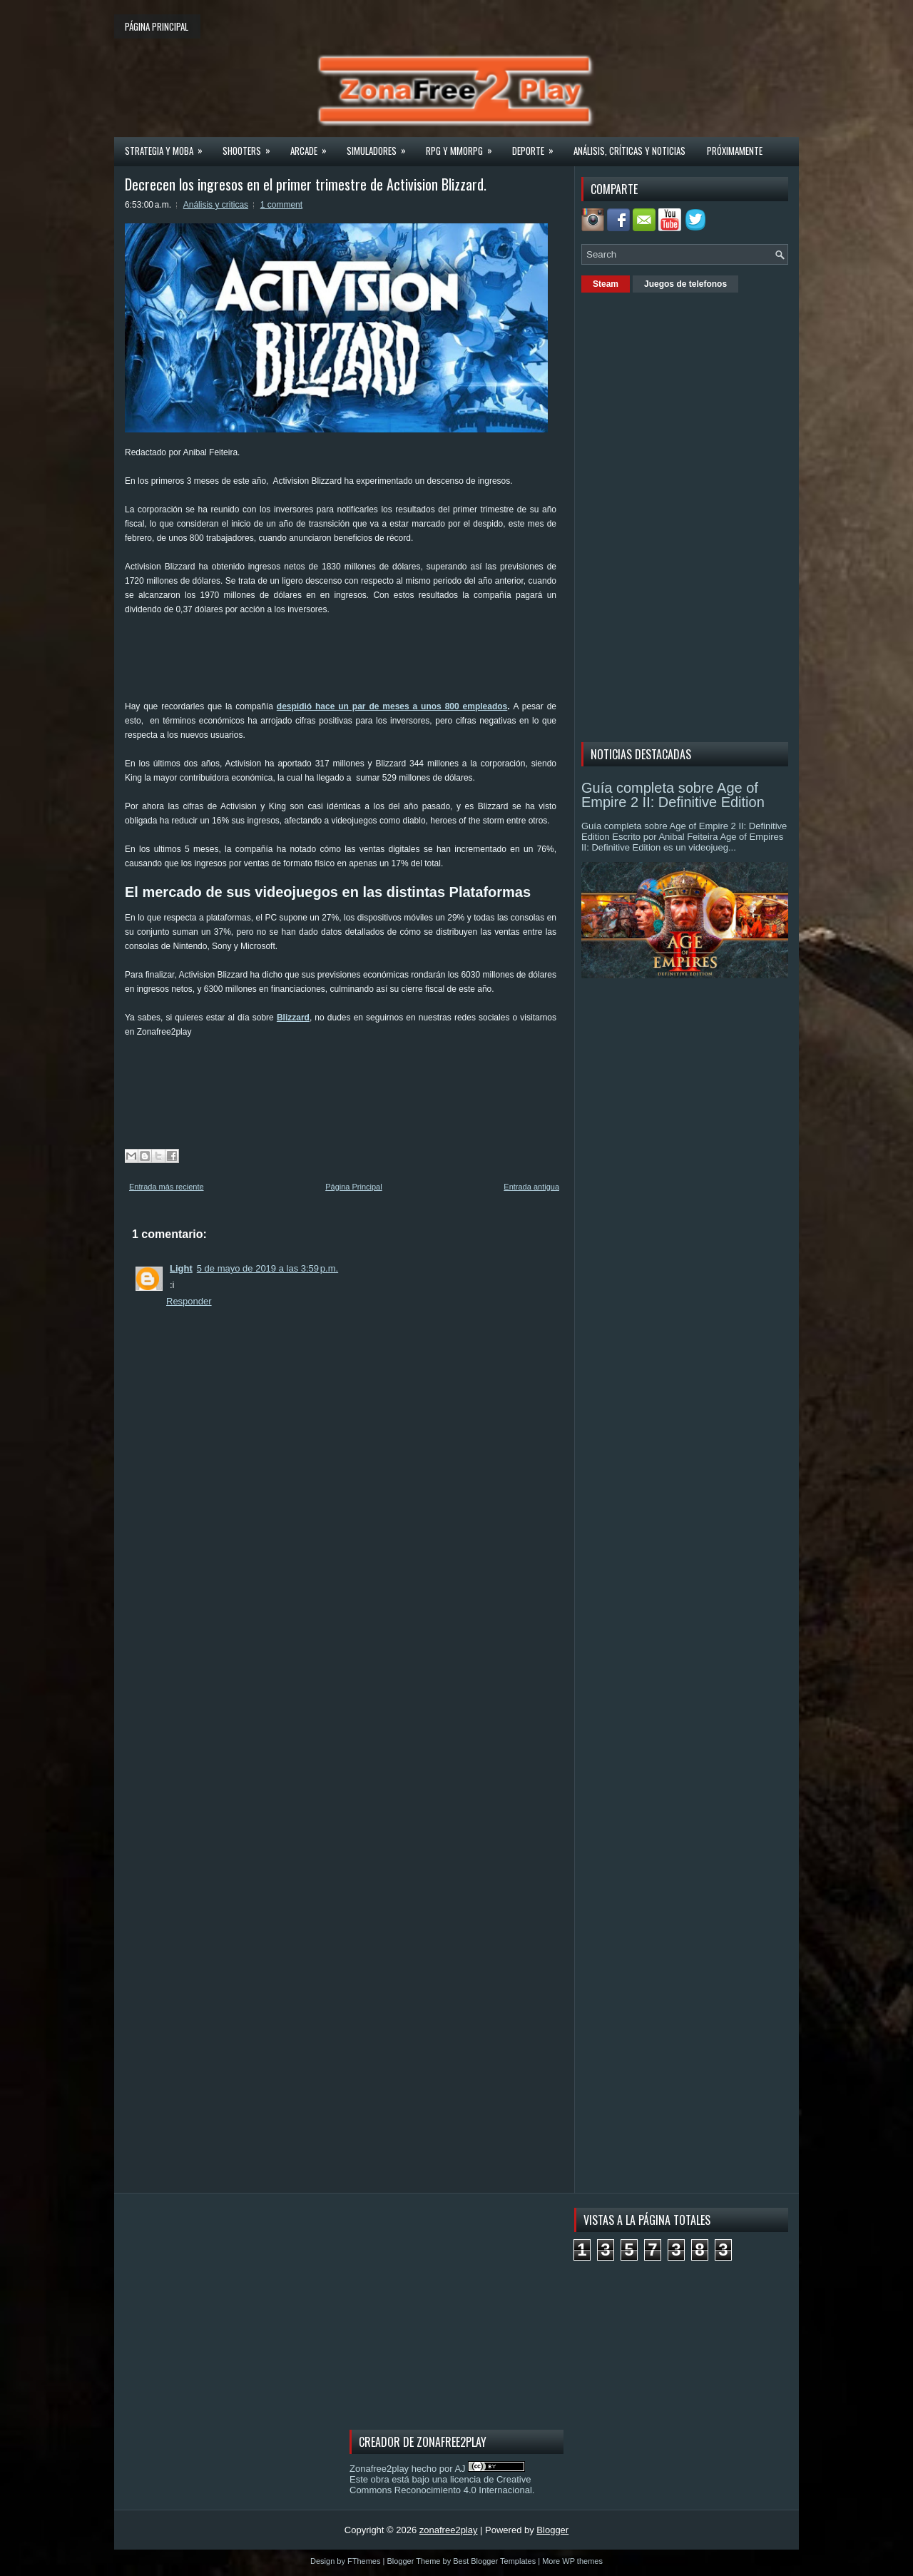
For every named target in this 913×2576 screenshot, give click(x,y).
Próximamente (734, 150)
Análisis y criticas (215, 205)
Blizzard (293, 1018)
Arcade (313, 146)
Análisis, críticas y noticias (629, 150)
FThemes (363, 2561)
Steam (605, 284)
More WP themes (572, 2561)
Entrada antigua (531, 1186)
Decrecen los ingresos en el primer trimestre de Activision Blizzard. (305, 184)
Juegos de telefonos (685, 284)
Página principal (156, 26)
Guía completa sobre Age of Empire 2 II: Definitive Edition (673, 795)
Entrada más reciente (166, 1186)
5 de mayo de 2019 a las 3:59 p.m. (267, 1268)
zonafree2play (448, 2530)
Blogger (552, 2530)
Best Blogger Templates (494, 2561)
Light (181, 1268)
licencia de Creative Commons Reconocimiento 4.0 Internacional (441, 2484)
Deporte (537, 146)
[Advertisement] (384, 663)
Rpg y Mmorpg (463, 146)
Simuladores (381, 146)
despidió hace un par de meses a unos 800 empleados (392, 706)
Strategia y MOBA (168, 146)
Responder (189, 1301)
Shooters (251, 146)
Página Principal (353, 1186)
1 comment (281, 205)
